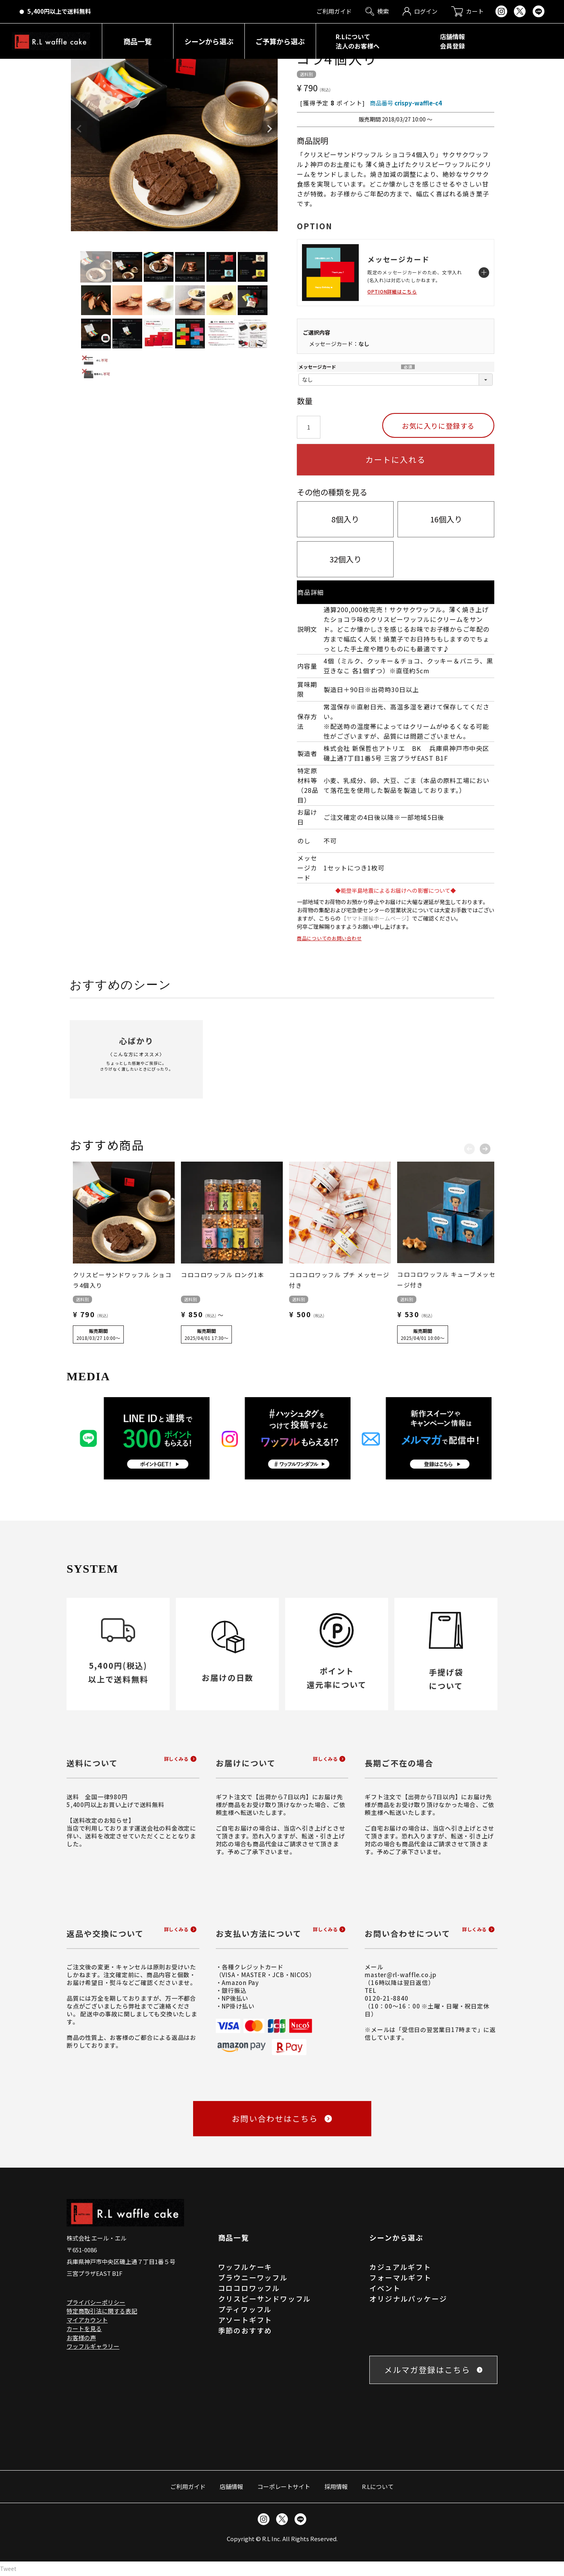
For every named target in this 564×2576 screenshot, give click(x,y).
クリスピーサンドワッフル (264, 2298)
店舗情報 (231, 2486)
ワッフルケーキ (245, 2267)
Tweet (8, 2568)
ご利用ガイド (188, 2486)
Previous (79, 129)
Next (269, 129)
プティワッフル (245, 2309)
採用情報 (336, 2486)
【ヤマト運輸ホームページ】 (376, 918)
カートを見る (84, 2328)
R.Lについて (378, 2486)
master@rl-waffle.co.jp (401, 1975)
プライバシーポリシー (96, 2302)
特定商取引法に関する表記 (102, 2311)
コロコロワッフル (249, 2288)
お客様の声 (81, 2337)
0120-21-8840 (386, 1998)
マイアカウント (87, 2320)
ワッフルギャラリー (93, 2346)
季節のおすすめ (245, 2330)
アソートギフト (245, 2320)
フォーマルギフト (400, 2277)
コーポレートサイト (283, 2486)
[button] (469, 1146)
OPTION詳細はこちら (392, 291)
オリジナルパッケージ (408, 2298)
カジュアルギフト (400, 2267)
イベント (384, 2288)
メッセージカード (317, 366)
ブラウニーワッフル (253, 2277)
